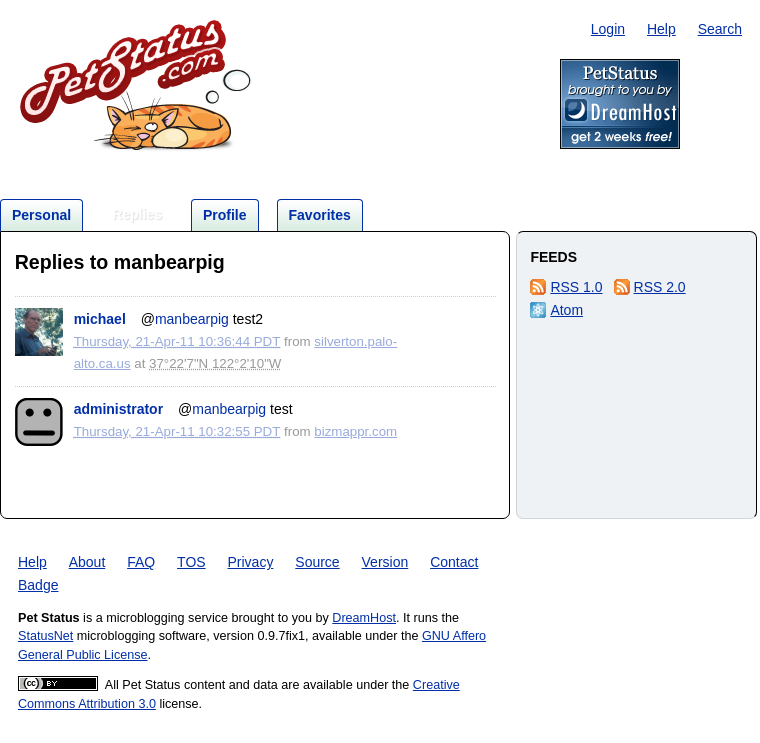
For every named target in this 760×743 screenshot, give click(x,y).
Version (385, 562)
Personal (41, 215)
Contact (454, 562)
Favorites (320, 215)
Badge (38, 585)
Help (661, 29)
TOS (191, 562)
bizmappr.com (355, 431)
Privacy (251, 562)
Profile (225, 215)
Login (608, 29)
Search (720, 29)
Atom (566, 310)
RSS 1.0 (576, 287)
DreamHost (364, 618)
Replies (137, 214)
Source (317, 562)
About (87, 562)
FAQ (141, 562)
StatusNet (45, 636)
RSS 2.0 (660, 287)
